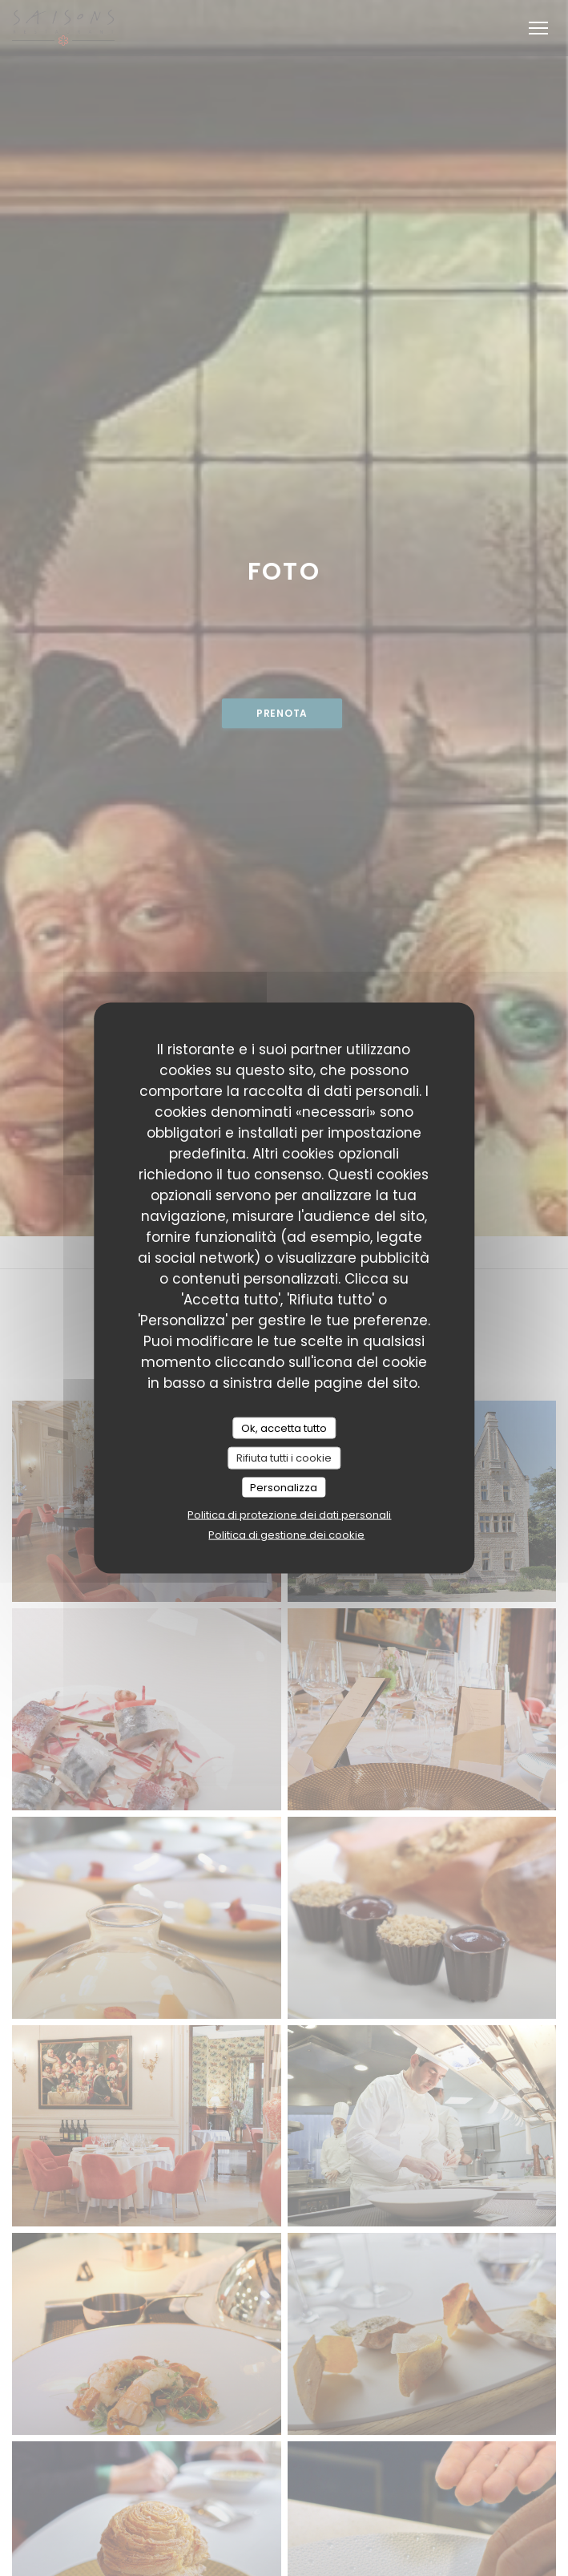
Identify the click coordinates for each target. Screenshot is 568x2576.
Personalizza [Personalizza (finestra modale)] (283, 1486)
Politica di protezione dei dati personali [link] (289, 1515)
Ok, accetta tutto (284, 1427)
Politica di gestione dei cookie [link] (286, 1535)
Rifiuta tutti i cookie (284, 1458)
